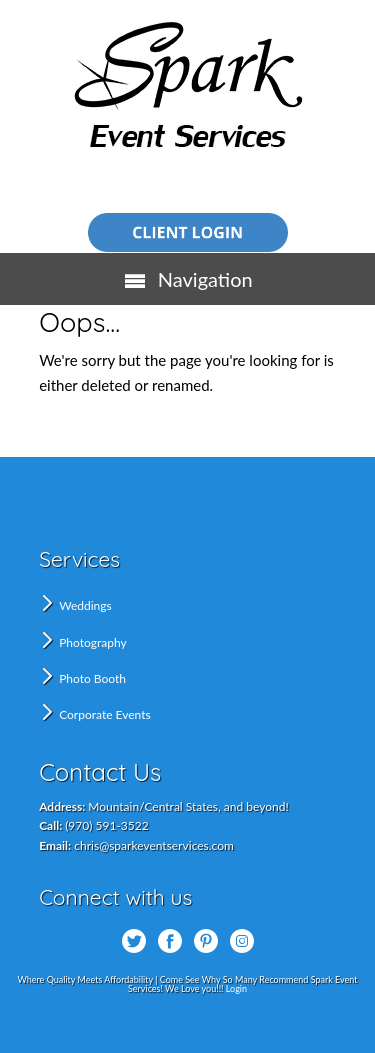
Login (236, 988)
